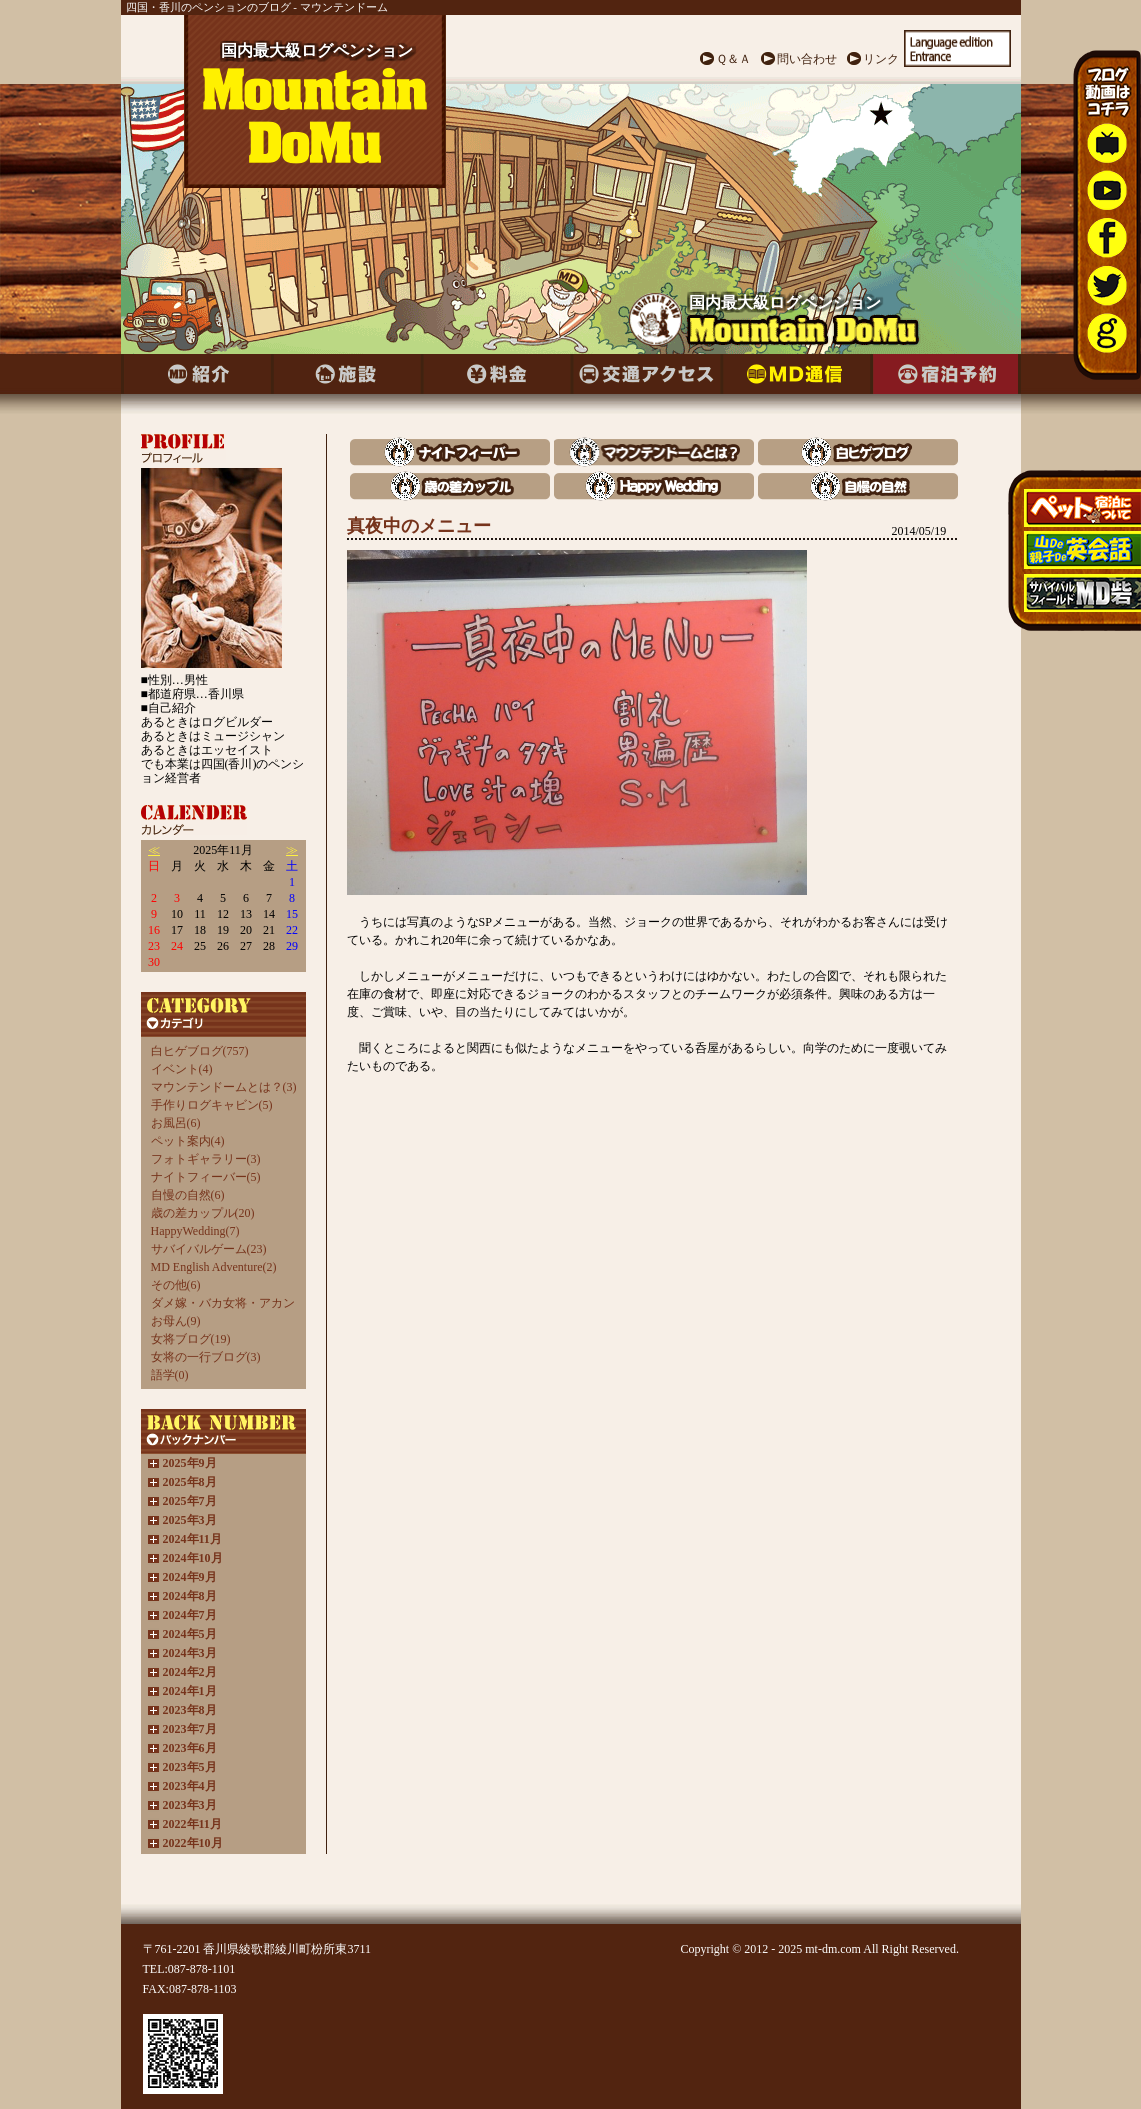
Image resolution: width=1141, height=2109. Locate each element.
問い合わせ (807, 59)
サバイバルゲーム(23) (209, 1249)
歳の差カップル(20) (203, 1213)
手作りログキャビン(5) (212, 1105)
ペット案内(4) (188, 1141)
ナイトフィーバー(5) (206, 1177)
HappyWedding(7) (195, 1231)
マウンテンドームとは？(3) (224, 1087)
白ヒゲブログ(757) (200, 1051)
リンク (881, 59)
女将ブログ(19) (191, 1339)
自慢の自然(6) (188, 1195)
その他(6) (176, 1285)
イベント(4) (182, 1069)
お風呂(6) (176, 1123)
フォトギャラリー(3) (206, 1159)
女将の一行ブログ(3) (206, 1357)
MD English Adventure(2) (214, 1267)
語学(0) (170, 1375)
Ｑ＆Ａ (733, 59)
